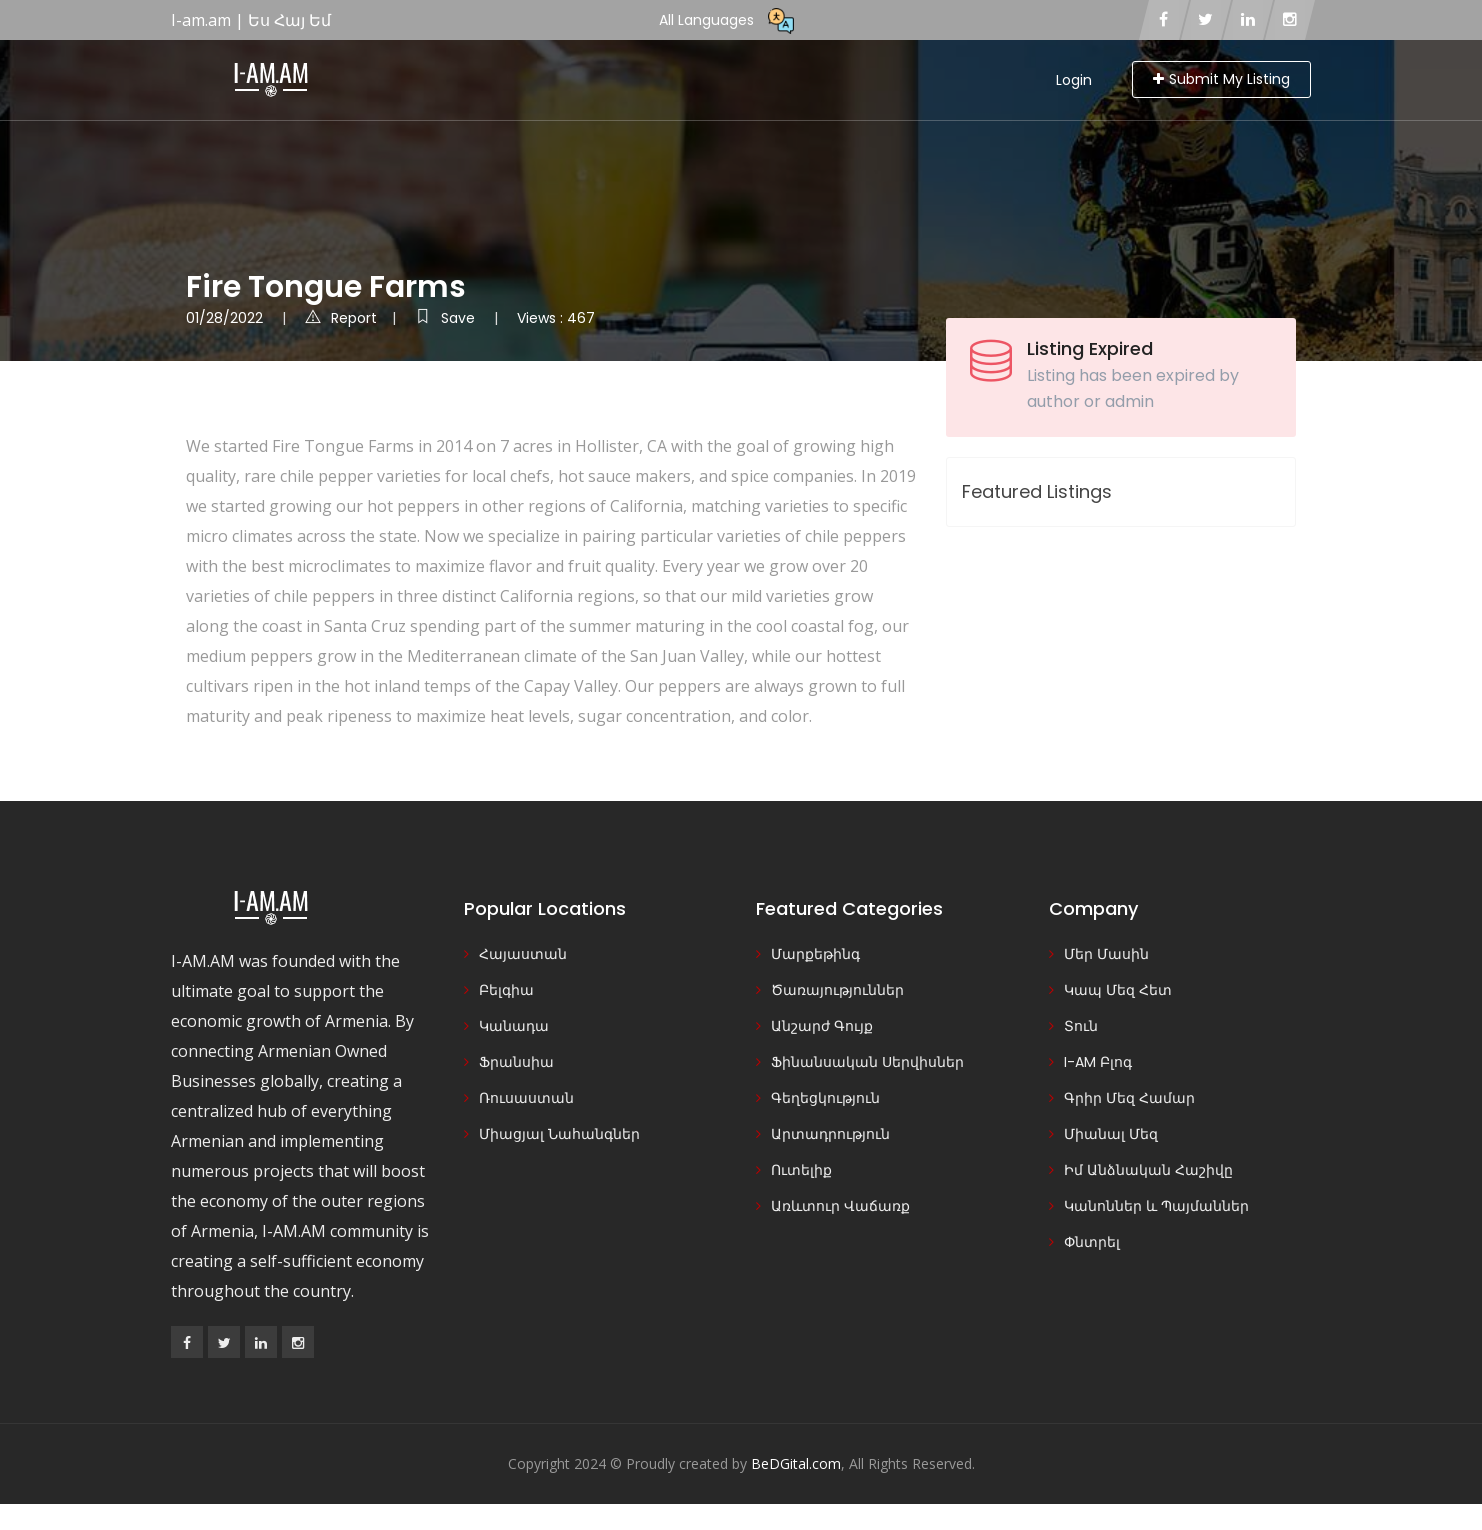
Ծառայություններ (837, 990)
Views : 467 (556, 318)
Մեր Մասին (1106, 954)
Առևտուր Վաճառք (840, 1206)
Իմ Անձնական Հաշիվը (1148, 1170)
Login (1074, 80)
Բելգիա (506, 990)
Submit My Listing (1221, 79)
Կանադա (514, 1026)
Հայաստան (523, 954)
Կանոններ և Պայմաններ (1156, 1206)
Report (341, 318)
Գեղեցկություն (825, 1098)
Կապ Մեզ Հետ (1118, 990)
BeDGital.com (796, 1463)
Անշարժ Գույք (822, 1026)
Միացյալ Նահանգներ (559, 1134)
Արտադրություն (830, 1134)
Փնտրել (1092, 1242)
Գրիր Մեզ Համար (1129, 1098)
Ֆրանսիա (516, 1062)
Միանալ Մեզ (1111, 1134)
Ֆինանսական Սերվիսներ (867, 1062)
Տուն (1081, 1026)
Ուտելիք (801, 1170)
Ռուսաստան (526, 1098)
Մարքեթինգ (815, 954)
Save (447, 318)
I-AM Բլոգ (1098, 1062)
